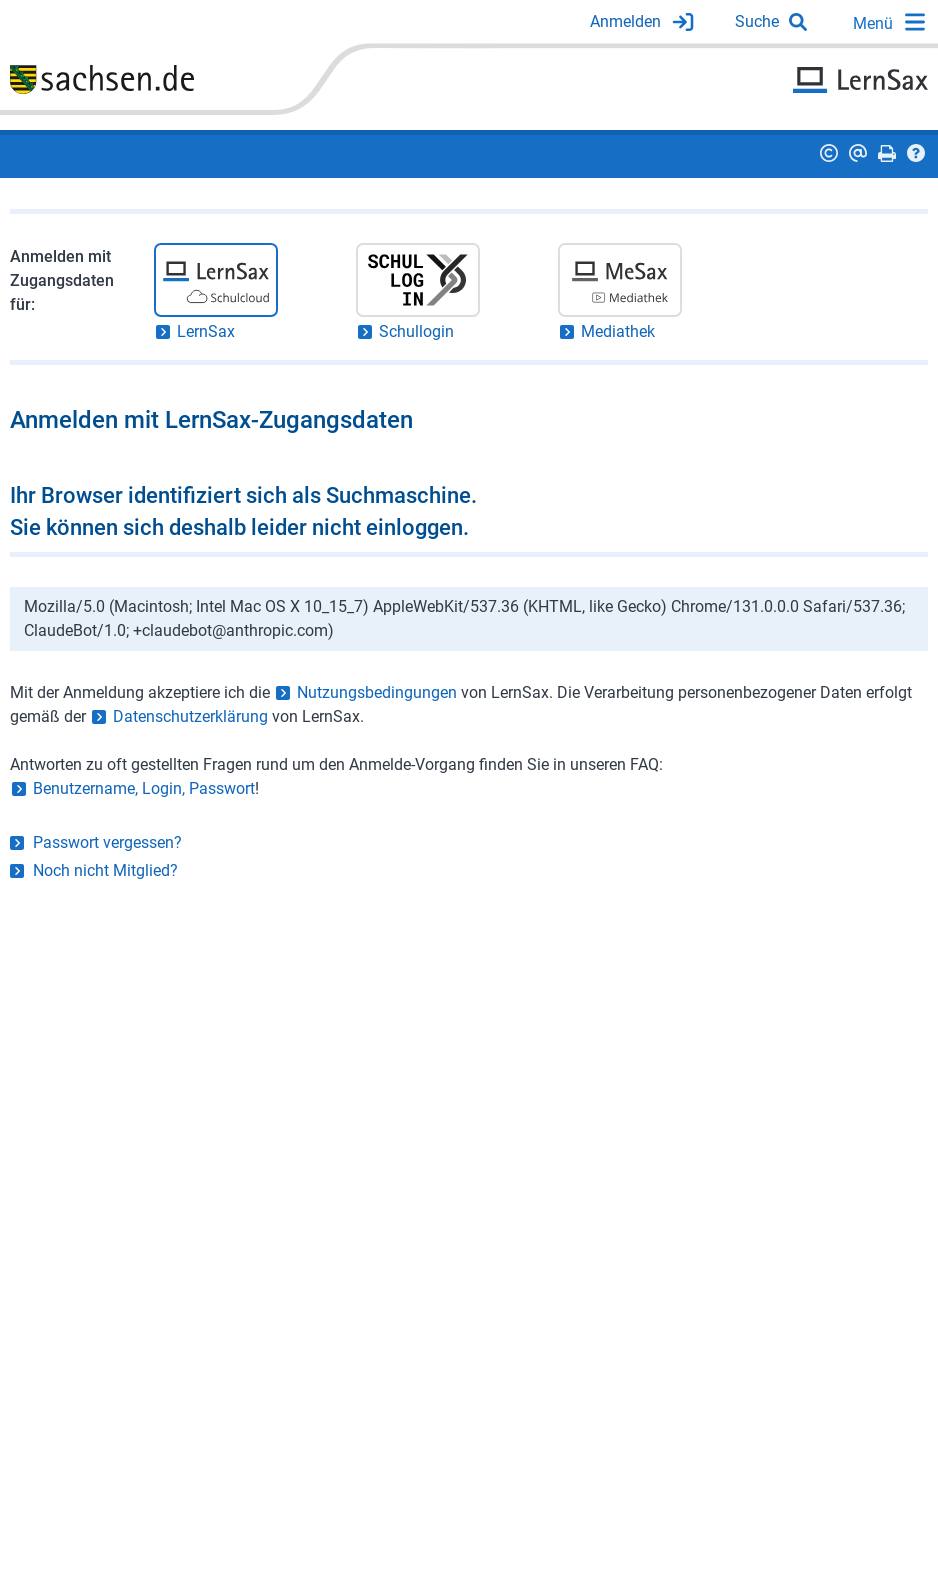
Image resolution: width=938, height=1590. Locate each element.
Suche (757, 21)
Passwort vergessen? (107, 842)
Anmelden (625, 21)
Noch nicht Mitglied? (105, 870)
